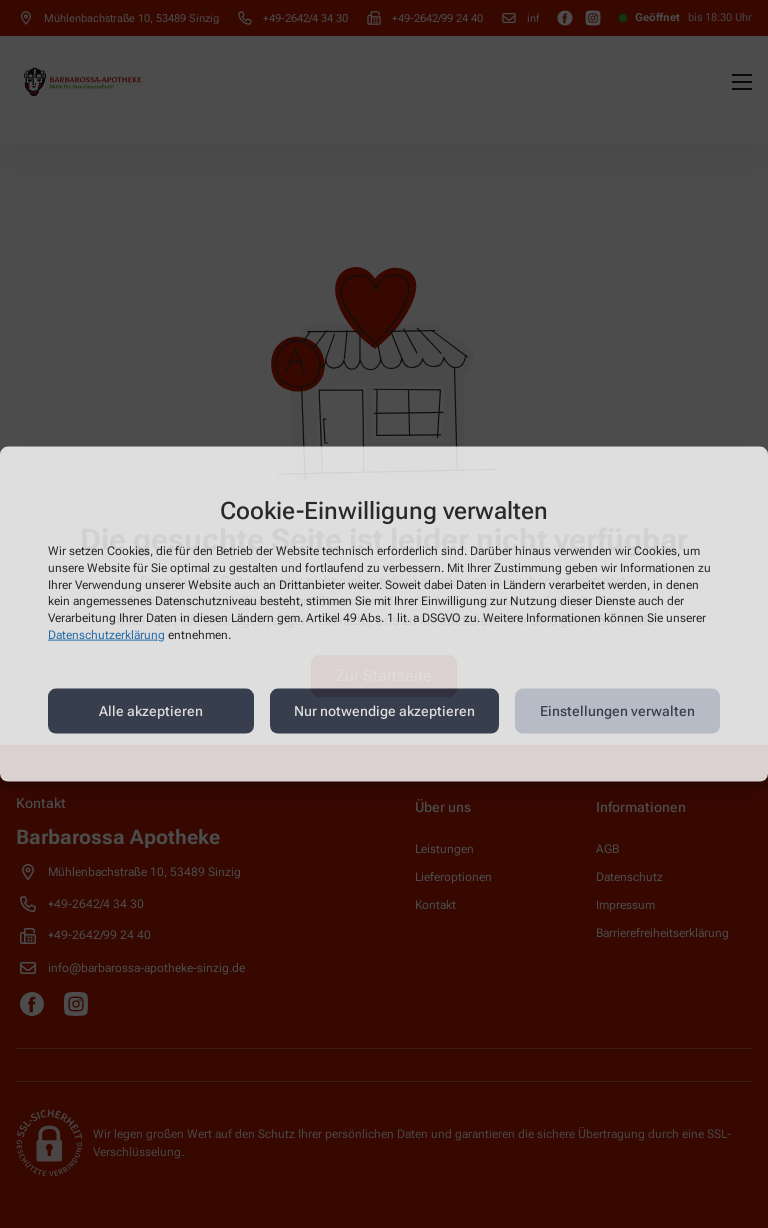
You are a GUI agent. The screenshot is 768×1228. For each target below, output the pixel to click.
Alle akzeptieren (151, 711)
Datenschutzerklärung (106, 635)
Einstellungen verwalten (617, 711)
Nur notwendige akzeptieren (384, 711)
